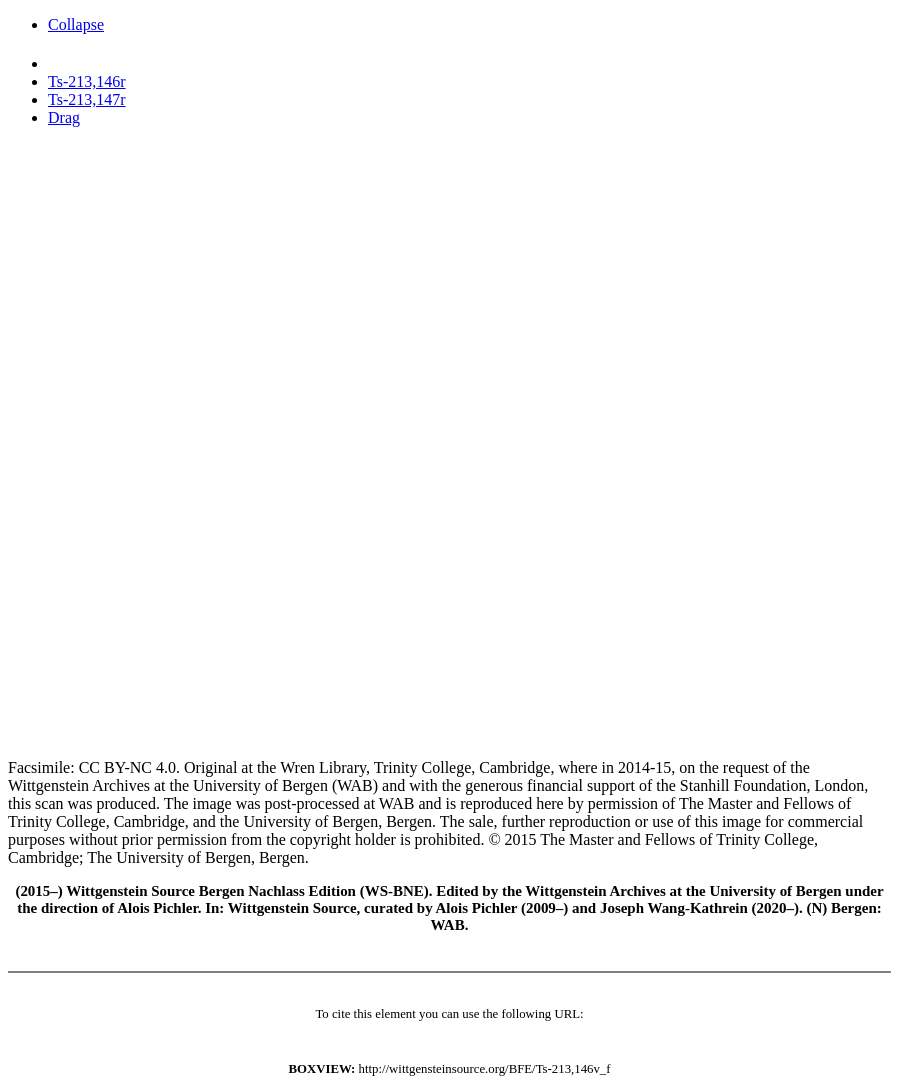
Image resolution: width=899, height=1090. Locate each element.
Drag (64, 117)
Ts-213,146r (87, 81)
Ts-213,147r (87, 99)
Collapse (76, 24)
